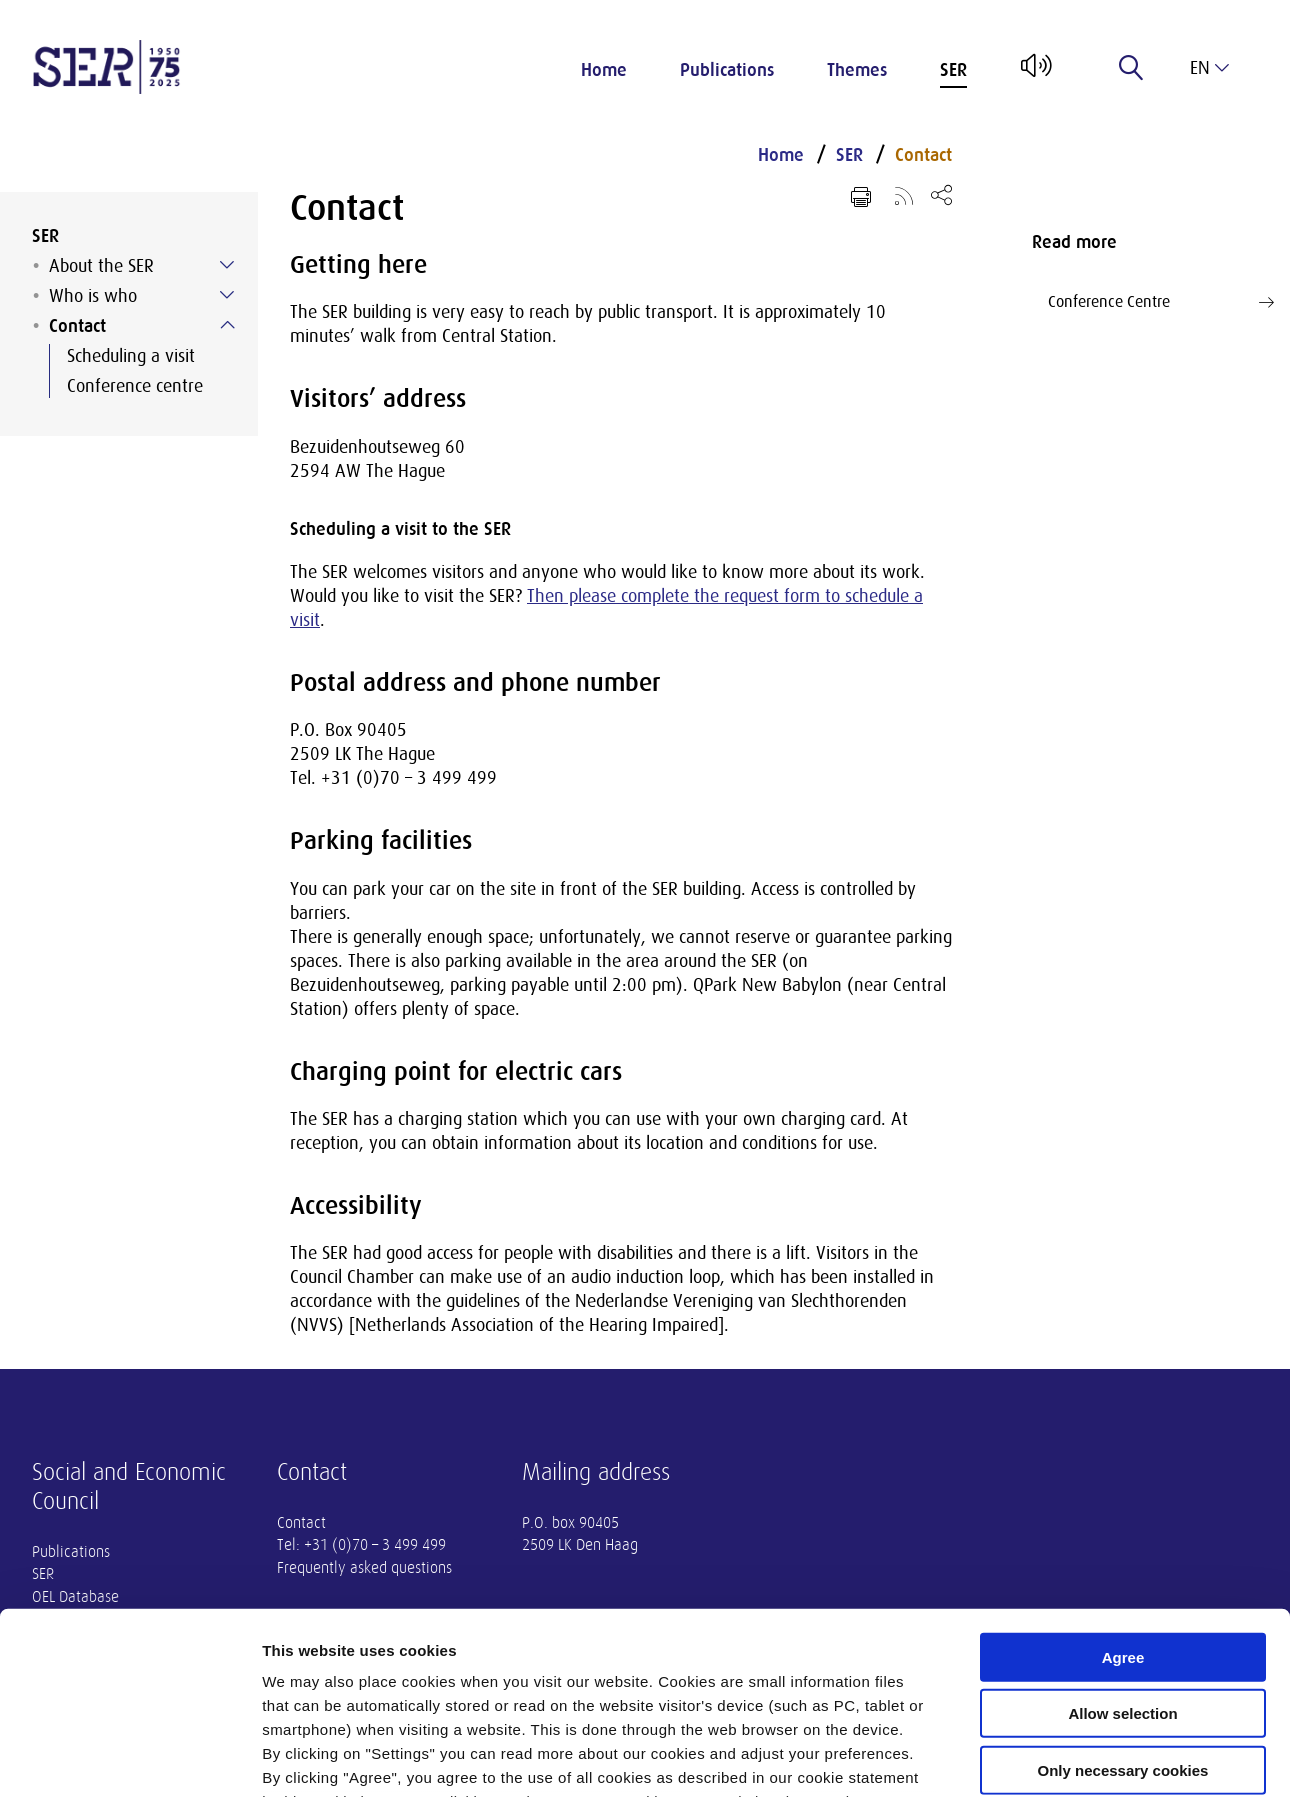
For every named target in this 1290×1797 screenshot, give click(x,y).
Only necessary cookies (1123, 1600)
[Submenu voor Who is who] (227, 295)
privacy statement (723, 1679)
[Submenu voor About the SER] (227, 265)
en (1209, 68)
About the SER (101, 266)
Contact (77, 326)
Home (604, 70)
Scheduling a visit (131, 356)
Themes (857, 70)
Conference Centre (1161, 302)
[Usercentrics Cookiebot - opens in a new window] (129, 1758)
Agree (1123, 1487)
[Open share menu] (941, 194)
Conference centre (135, 386)
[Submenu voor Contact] (227, 325)
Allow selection (1122, 1543)
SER (953, 70)
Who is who (93, 296)
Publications (727, 70)
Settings (1033, 1757)
